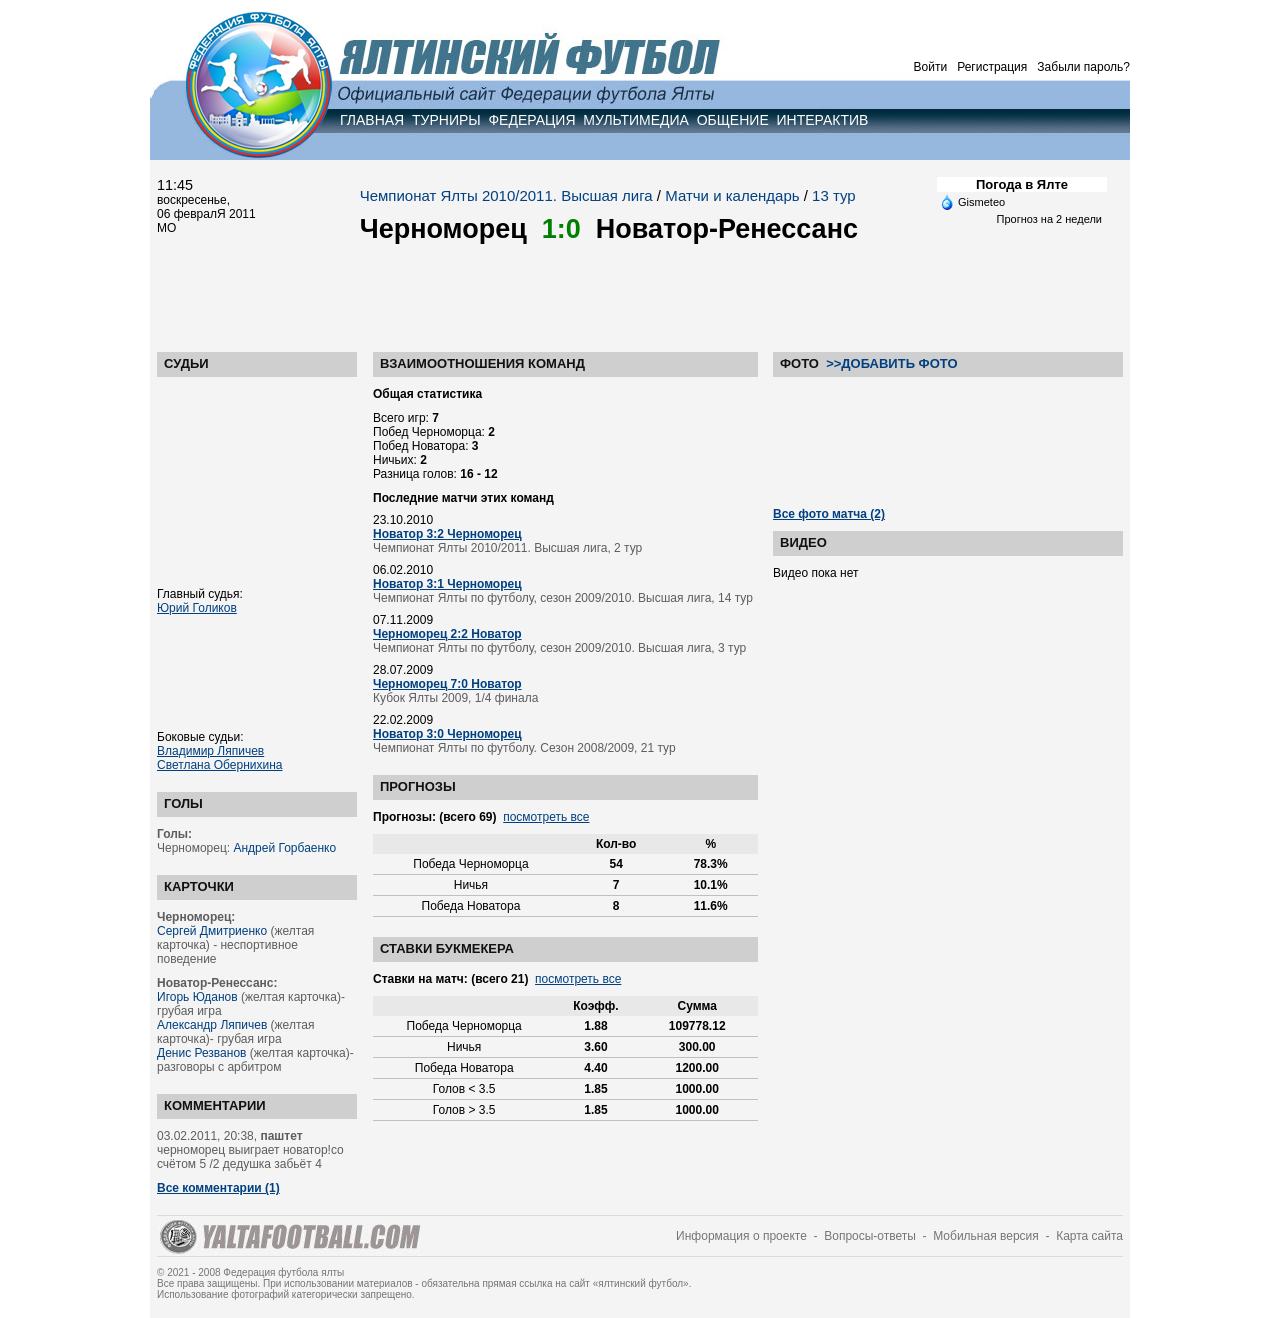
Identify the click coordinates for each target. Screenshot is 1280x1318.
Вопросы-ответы (870, 1236)
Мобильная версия (986, 1236)
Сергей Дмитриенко (212, 931)
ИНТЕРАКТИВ (823, 120)
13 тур (834, 195)
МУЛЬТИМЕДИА (636, 120)
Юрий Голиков (197, 608)
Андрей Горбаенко (284, 848)
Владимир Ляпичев (210, 751)
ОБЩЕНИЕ (733, 120)
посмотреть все (546, 817)
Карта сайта (1089, 1236)
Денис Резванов (201, 1053)
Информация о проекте (741, 1236)
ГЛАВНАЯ (372, 120)
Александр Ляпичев (212, 1025)
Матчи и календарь (732, 195)
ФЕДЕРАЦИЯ (531, 120)
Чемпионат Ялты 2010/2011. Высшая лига (506, 195)
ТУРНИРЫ (446, 120)
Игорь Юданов (197, 997)
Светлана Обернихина (219, 765)
